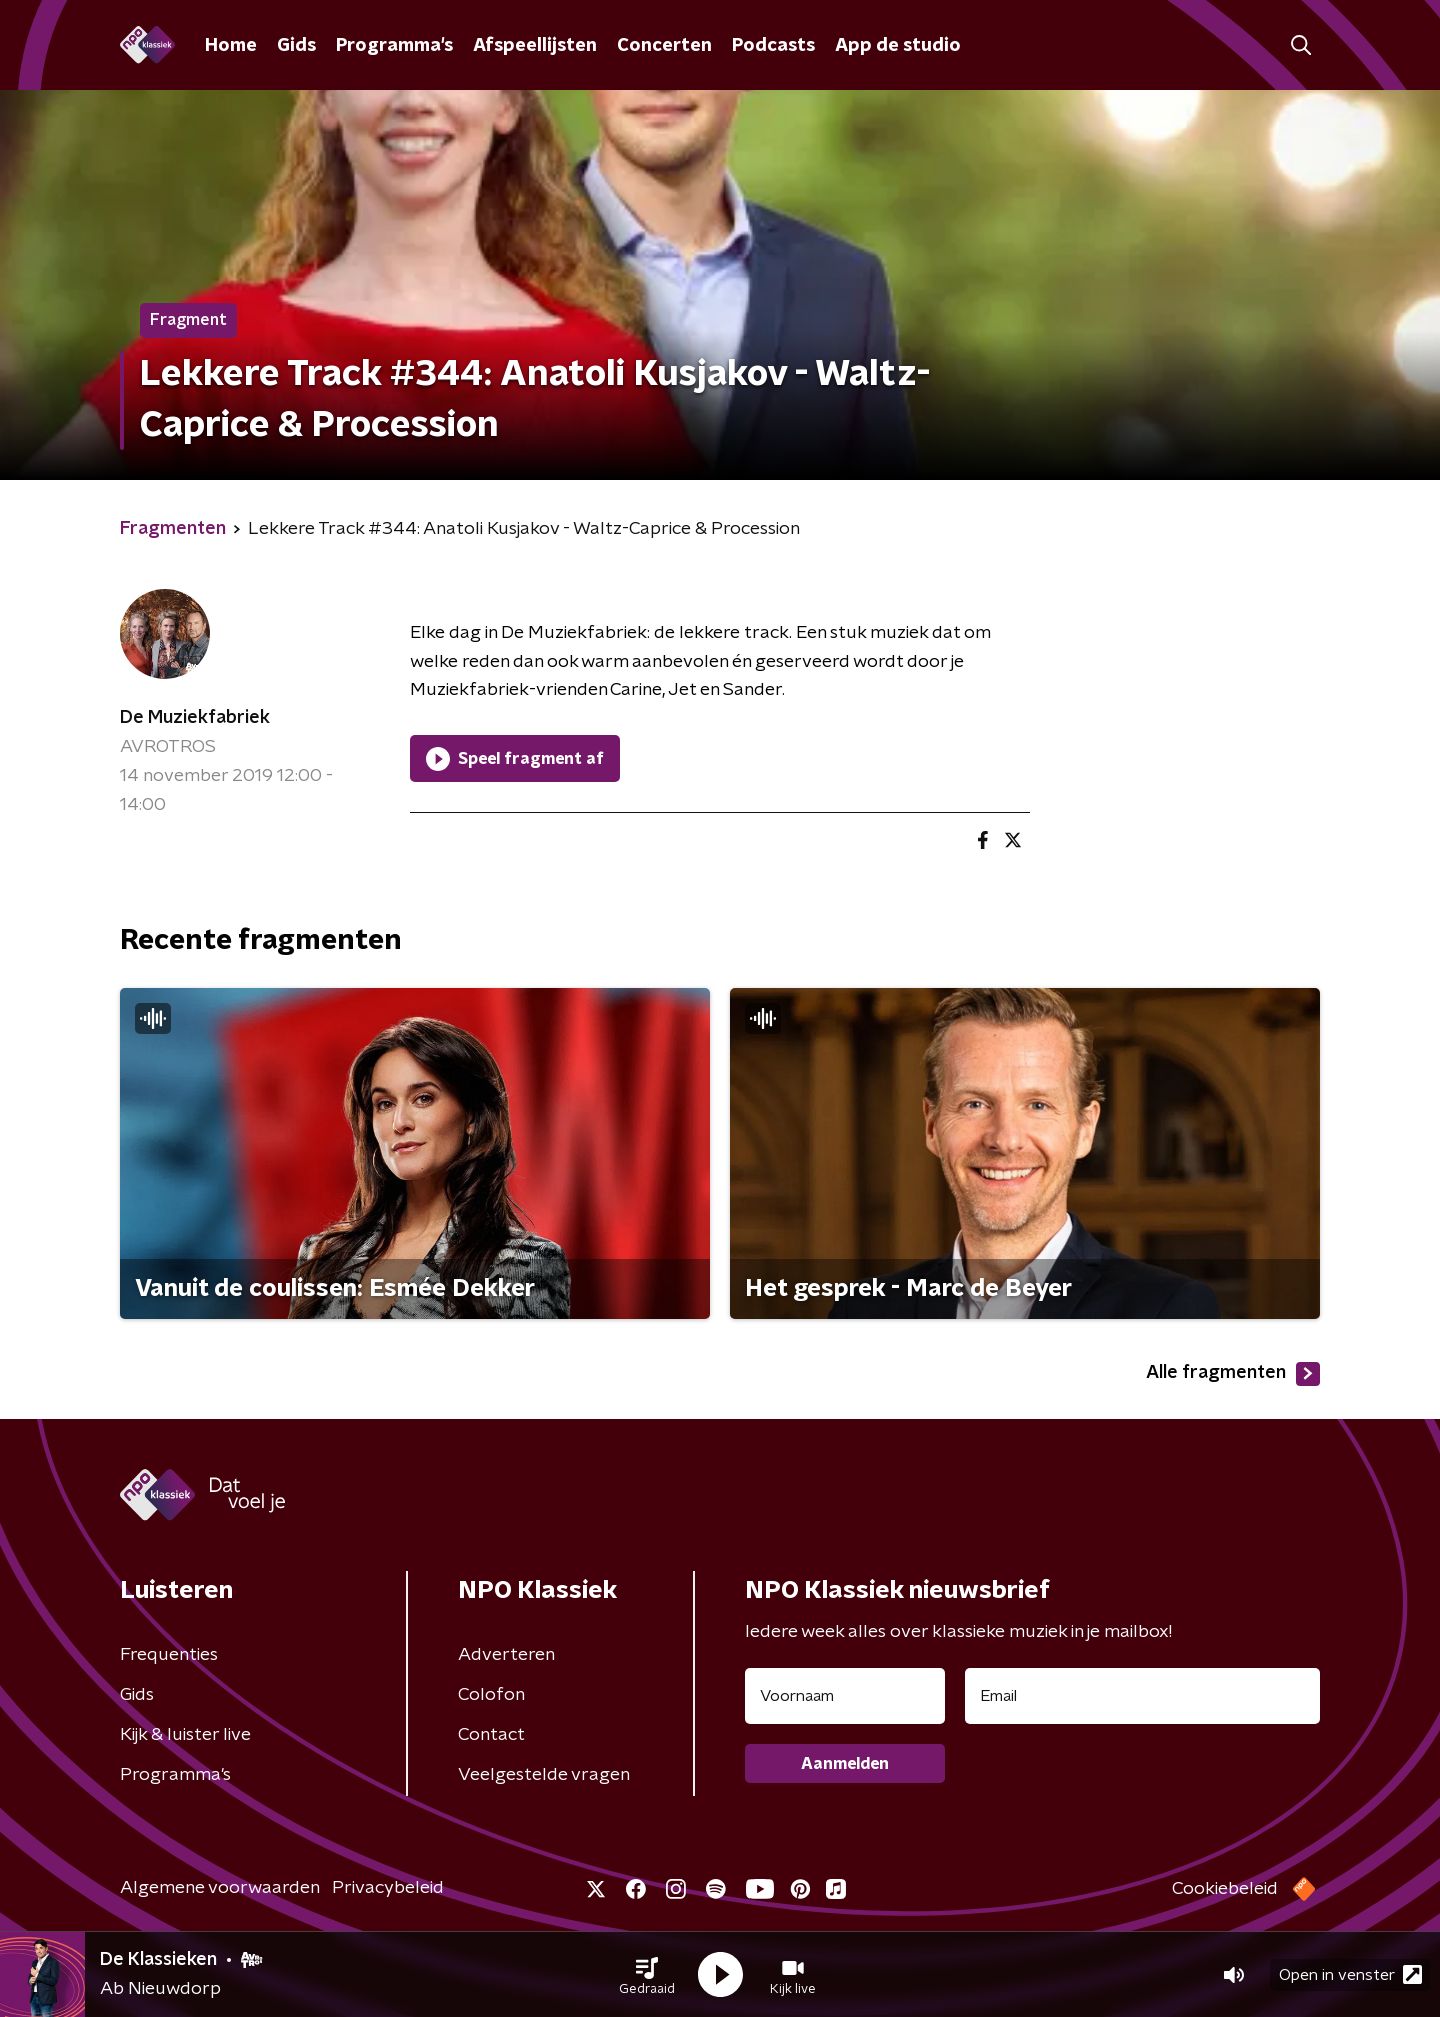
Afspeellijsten (535, 46)
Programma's (394, 46)
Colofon (491, 1695)
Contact (491, 1735)
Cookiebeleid (1225, 1889)
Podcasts (773, 46)
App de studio (898, 46)
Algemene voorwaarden (220, 1888)
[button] (647, 1975)
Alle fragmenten (1233, 1374)
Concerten (664, 46)
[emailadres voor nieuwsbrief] (1142, 1696)
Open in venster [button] (1350, 1974)
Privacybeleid (388, 1888)
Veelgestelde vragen (544, 1775)
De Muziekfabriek (195, 718)
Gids (296, 46)
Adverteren (506, 1655)
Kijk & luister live (185, 1735)
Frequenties (169, 1655)
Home (231, 46)
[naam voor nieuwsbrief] (845, 1696)
